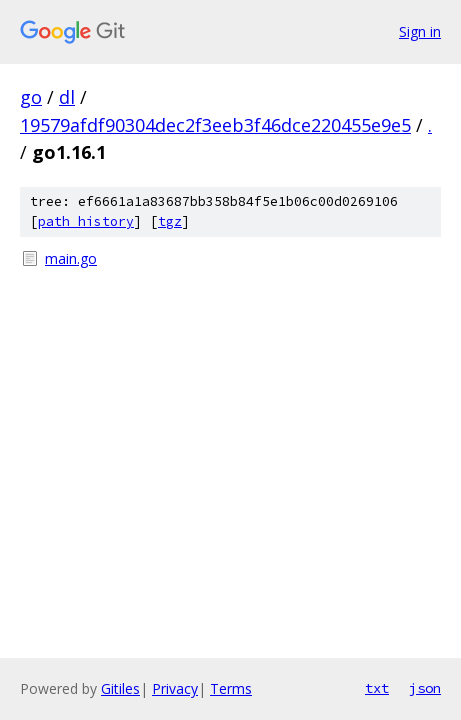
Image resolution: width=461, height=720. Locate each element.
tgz (170, 221)
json (425, 688)
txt (377, 688)
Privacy (175, 688)
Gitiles (120, 688)
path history (86, 221)
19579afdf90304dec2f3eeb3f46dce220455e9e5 (215, 125)
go (31, 97)
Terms (231, 688)
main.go (71, 258)
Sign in (420, 31)
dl (67, 97)
